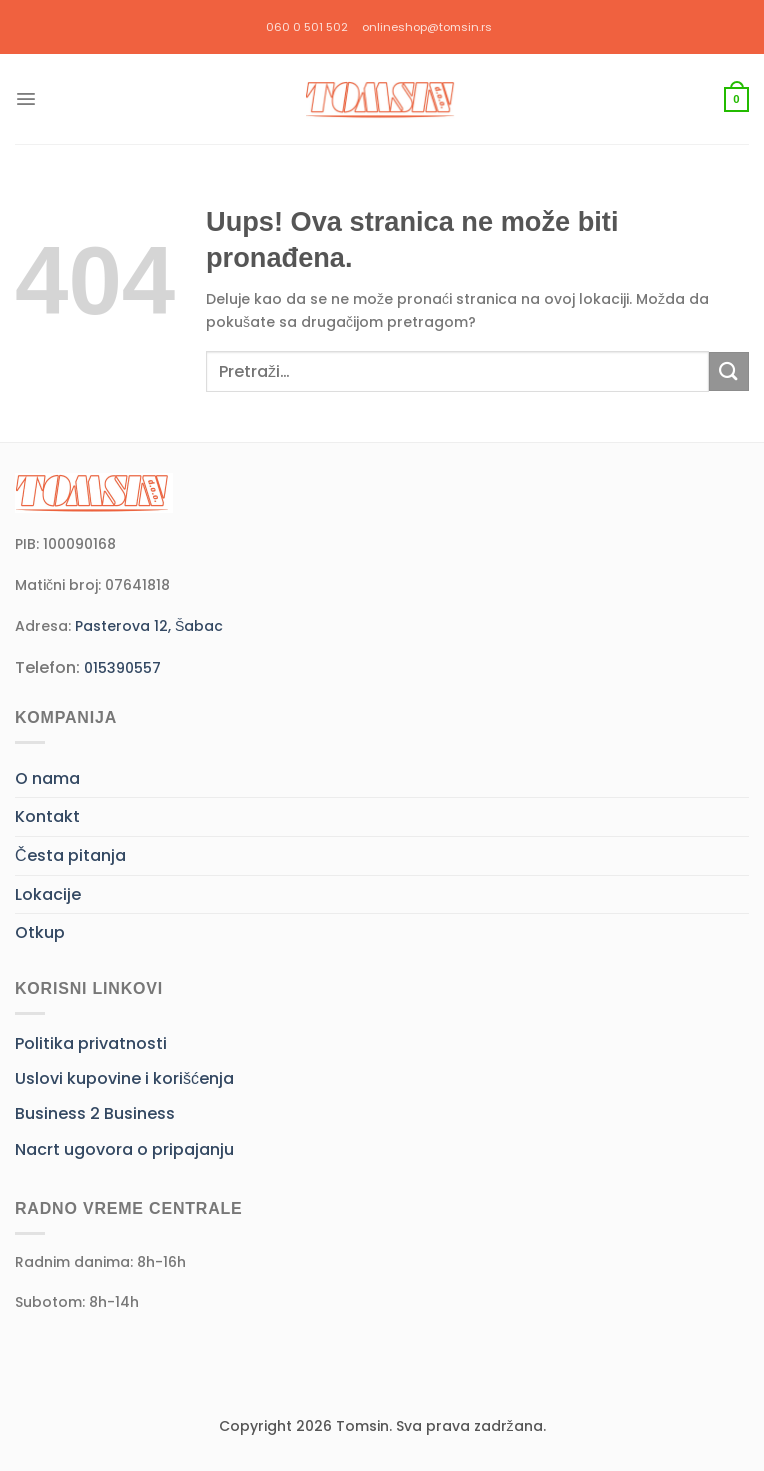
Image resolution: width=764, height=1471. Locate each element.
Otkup (40, 932)
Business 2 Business (95, 1113)
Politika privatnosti (91, 1043)
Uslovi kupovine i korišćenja (124, 1078)
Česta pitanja (70, 855)
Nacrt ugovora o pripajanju (124, 1149)
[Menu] (26, 99)
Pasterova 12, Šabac (149, 626)
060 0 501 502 (307, 27)
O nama (47, 778)
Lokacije (48, 894)
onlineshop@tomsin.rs (427, 27)
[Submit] (729, 371)
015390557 (122, 668)
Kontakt (47, 816)
